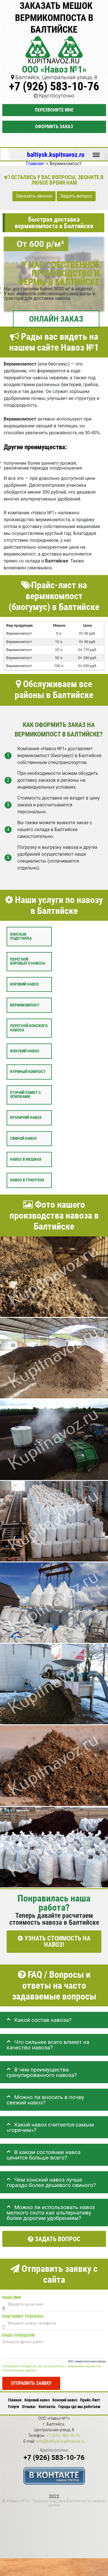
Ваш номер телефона (22, 2316)
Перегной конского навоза (29, 1027)
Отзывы (28, 2406)
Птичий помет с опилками (25, 1094)
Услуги (13, 2406)
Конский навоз (24, 1050)
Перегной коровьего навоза (27, 961)
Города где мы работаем (79, 2406)
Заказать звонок (34, 196)
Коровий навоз (24, 984)
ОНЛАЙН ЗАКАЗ (56, 319)
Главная (15, 2400)
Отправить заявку (31, 2383)
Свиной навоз (23, 1138)
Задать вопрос (76, 196)
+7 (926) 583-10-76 (54, 86)
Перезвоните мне (54, 110)
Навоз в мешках (25, 1159)
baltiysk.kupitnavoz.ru (55, 154)
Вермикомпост (24, 1004)
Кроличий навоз (26, 1117)
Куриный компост (28, 1071)
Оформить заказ (54, 126)
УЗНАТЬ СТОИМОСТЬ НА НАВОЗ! (54, 1941)
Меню (96, 152)
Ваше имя (11, 2297)
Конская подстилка (21, 936)
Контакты (47, 2406)
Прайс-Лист (90, 2400)
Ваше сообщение (18, 2335)
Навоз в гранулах (27, 1180)
